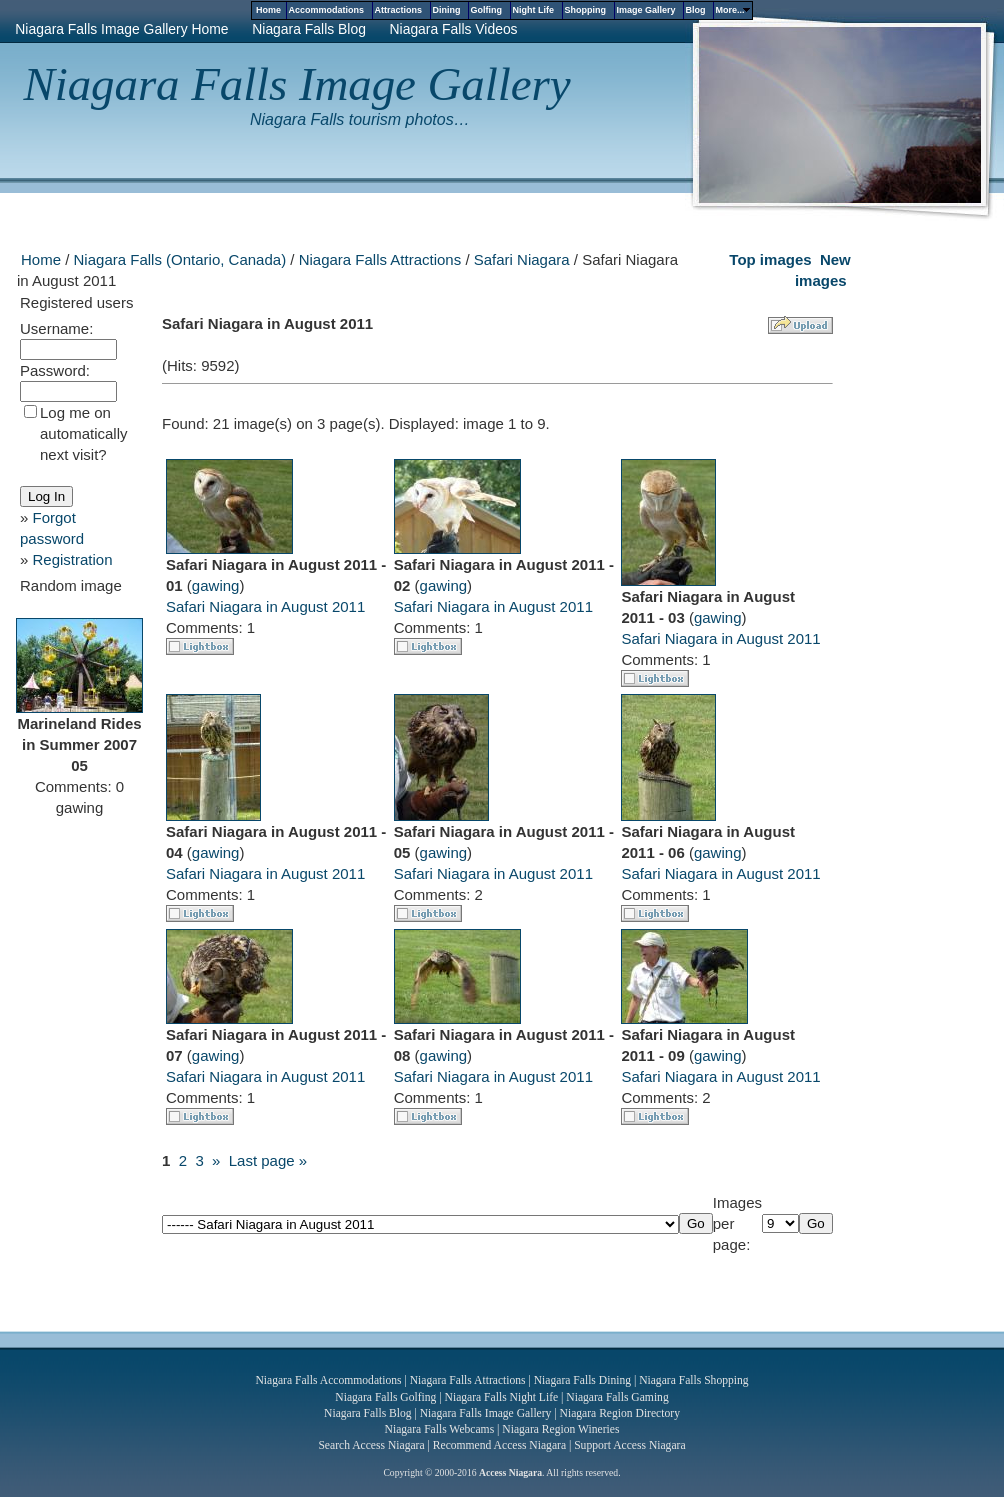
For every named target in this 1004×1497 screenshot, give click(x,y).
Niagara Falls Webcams (440, 1429)
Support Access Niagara (629, 1445)
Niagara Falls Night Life (502, 1397)
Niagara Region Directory (620, 1413)
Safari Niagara (522, 259)
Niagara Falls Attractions (380, 259)
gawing (216, 585)
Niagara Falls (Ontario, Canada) (180, 259)
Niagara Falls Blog (309, 29)
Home (41, 259)
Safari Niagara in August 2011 (265, 606)
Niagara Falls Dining (582, 1380)
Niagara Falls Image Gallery (297, 84)
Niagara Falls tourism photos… (360, 119)
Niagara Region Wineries (560, 1429)
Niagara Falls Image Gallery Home (121, 29)
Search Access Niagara (371, 1445)
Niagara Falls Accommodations (328, 1380)
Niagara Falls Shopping (693, 1380)
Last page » (268, 1160)
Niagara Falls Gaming (617, 1397)
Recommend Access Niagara (499, 1445)
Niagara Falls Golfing (385, 1397)
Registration (73, 559)
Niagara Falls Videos (454, 29)
